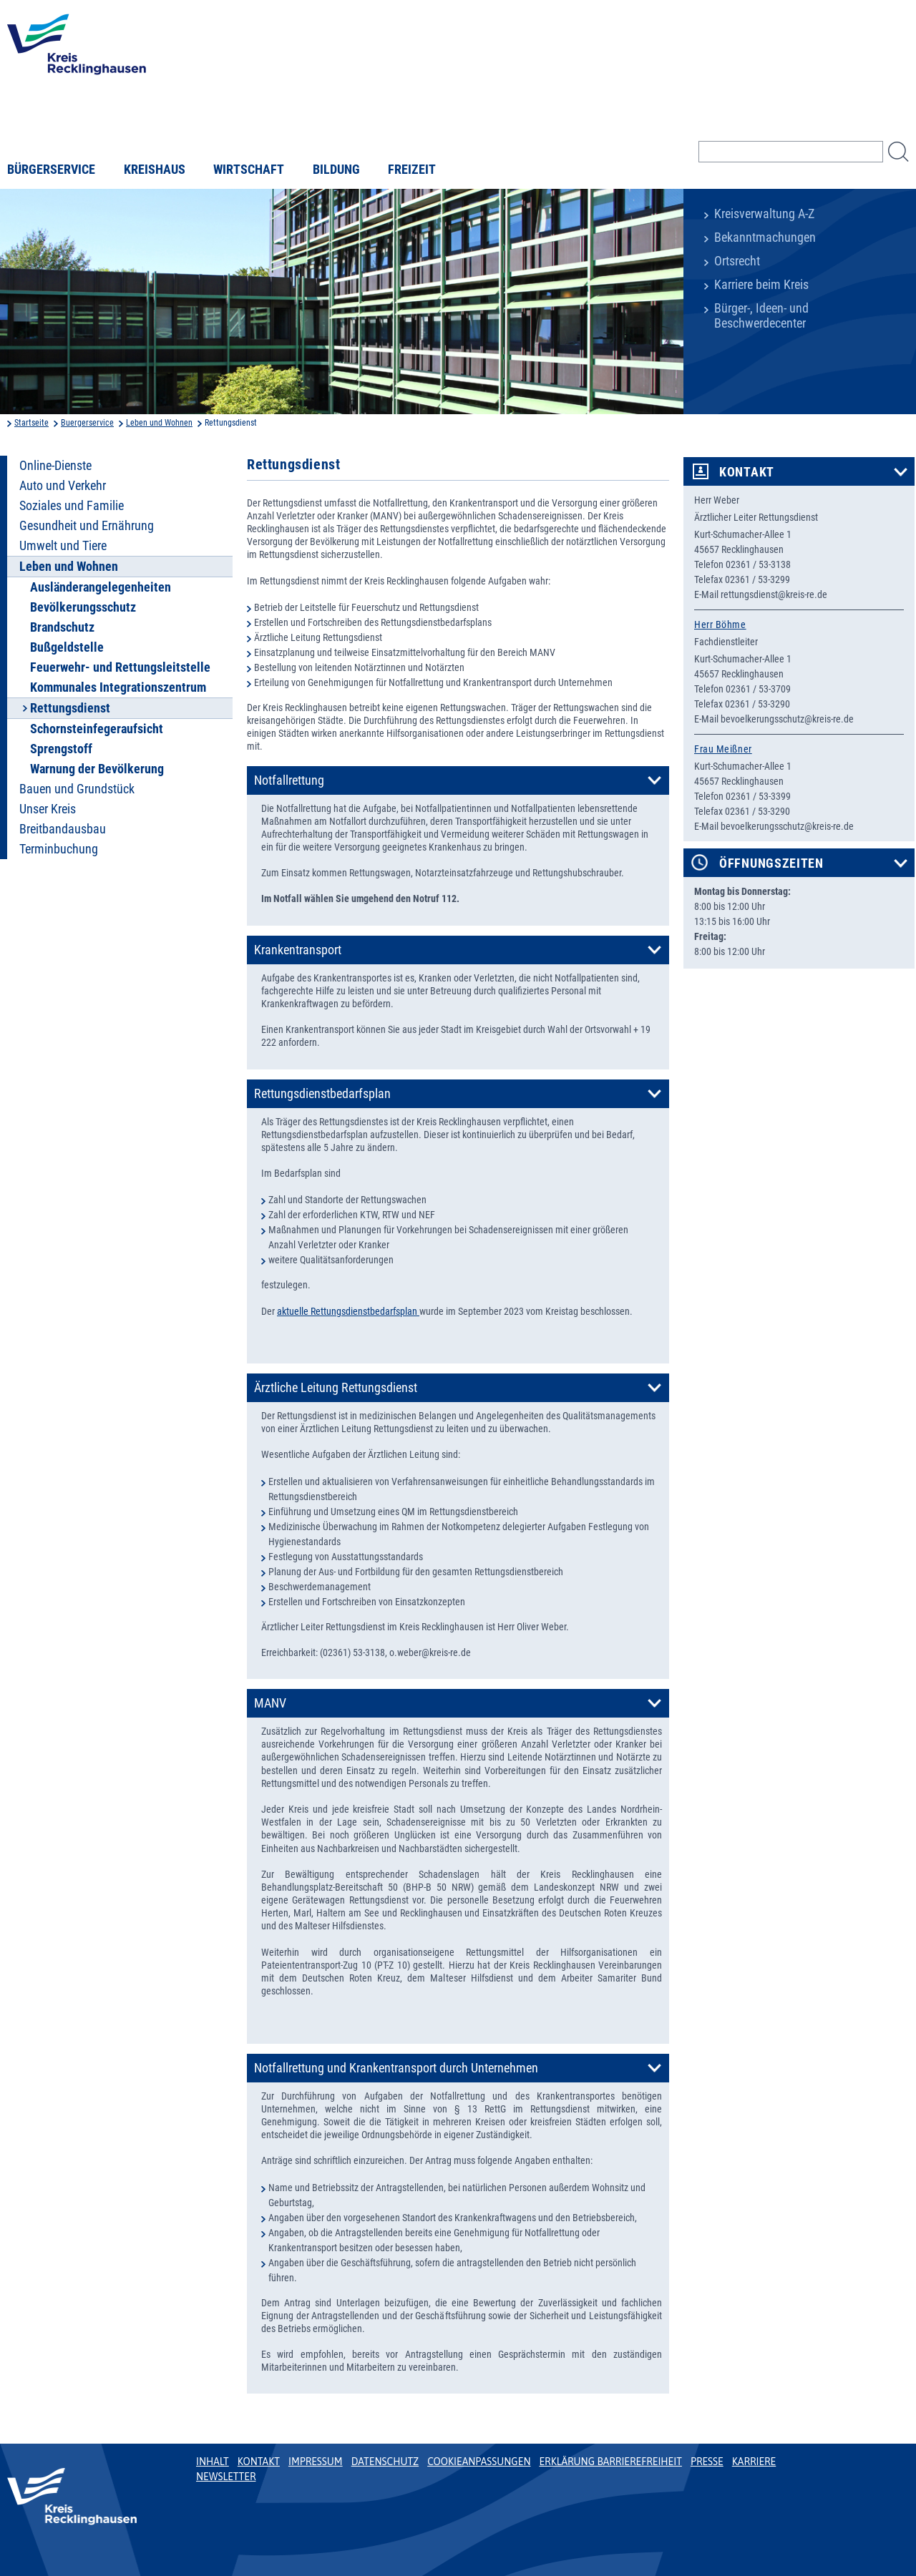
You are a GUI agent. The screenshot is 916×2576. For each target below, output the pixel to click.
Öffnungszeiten (771, 863)
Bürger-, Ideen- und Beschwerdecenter (761, 315)
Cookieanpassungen (478, 2461)
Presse (707, 2461)
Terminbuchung (58, 849)
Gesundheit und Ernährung (86, 526)
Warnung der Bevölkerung (97, 769)
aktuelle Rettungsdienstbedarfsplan (348, 1311)
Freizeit (412, 169)
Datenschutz (385, 2461)
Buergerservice (87, 423)
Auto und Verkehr (62, 486)
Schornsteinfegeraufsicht (96, 729)
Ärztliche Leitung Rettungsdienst (335, 1388)
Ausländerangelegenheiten (100, 587)
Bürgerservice (51, 169)
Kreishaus (154, 169)
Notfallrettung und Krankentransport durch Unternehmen (396, 2068)
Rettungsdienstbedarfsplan (322, 1094)
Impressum (315, 2461)
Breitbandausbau (62, 829)
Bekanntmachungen (765, 237)
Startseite (31, 423)
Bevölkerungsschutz (83, 607)
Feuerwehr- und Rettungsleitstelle (120, 667)
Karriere (754, 2461)
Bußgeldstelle (67, 647)
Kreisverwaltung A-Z (764, 214)
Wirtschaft (248, 169)
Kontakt (746, 472)
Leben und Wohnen (159, 423)
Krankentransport (297, 950)
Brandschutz (62, 627)
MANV (270, 1703)
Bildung (336, 169)
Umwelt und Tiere (63, 546)
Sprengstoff (61, 749)
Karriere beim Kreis (761, 285)
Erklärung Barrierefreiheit (610, 2461)
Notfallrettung (289, 780)
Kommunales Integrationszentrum (118, 687)
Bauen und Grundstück (77, 789)
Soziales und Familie (71, 506)
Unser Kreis (47, 809)
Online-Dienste (55, 466)
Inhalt (212, 2461)
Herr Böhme (720, 624)
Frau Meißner (723, 749)
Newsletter (225, 2476)
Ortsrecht (737, 261)
